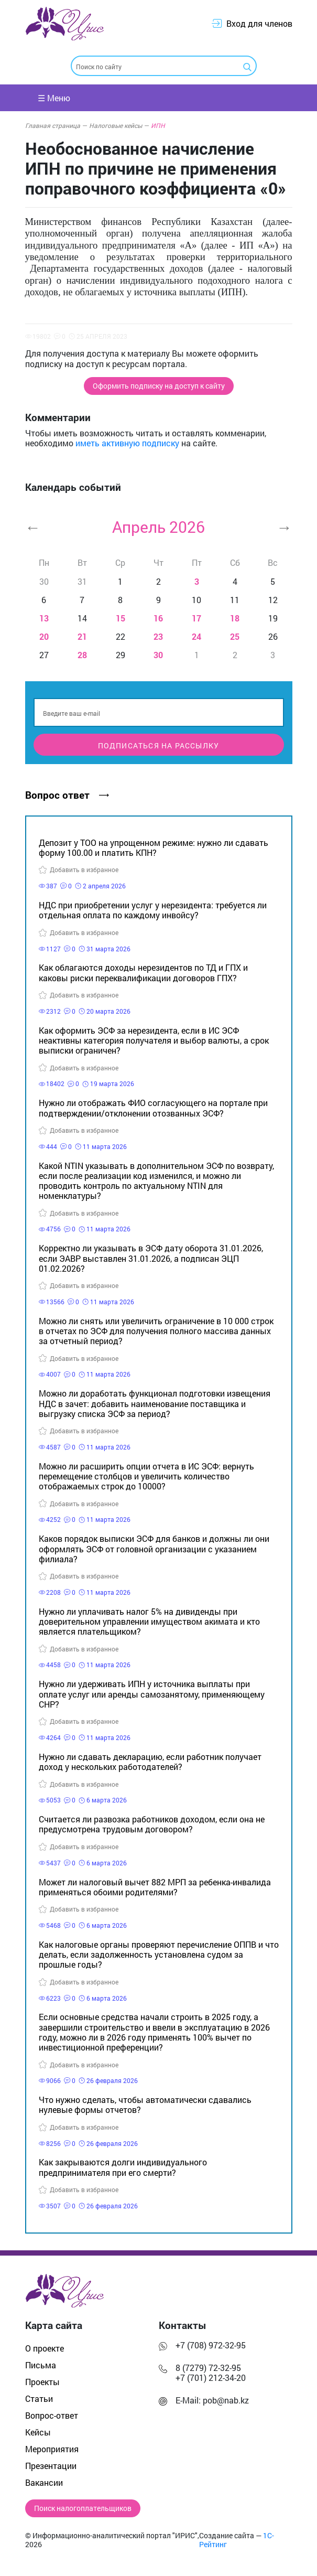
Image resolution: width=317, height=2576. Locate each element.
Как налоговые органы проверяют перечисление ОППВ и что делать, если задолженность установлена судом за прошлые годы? (159, 1954)
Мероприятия (52, 2448)
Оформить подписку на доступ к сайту (159, 386)
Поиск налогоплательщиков (83, 2508)
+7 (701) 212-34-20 (211, 2377)
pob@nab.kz (226, 2400)
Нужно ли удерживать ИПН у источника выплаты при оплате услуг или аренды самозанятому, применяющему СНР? (152, 1693)
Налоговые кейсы (119, 125)
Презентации (50, 2465)
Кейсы (38, 2432)
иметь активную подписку (127, 442)
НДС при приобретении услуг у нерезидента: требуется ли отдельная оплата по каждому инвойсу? (153, 909)
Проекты (42, 2381)
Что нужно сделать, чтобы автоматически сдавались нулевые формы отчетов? (145, 2104)
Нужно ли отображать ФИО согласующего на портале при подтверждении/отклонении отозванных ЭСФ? (153, 1107)
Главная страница (56, 125)
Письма (40, 2364)
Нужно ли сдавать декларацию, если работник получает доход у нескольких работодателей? (150, 1761)
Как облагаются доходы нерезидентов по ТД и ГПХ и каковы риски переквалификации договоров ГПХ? (143, 972)
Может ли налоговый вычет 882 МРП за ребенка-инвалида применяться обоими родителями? (155, 1886)
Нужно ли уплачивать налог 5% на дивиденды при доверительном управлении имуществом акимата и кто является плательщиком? (149, 1621)
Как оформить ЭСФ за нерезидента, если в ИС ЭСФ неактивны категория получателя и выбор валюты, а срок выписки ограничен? (154, 1040)
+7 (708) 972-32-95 (211, 2344)
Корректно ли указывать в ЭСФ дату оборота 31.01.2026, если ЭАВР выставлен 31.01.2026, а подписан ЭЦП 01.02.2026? (151, 1257)
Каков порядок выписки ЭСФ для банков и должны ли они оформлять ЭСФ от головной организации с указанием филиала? (154, 1548)
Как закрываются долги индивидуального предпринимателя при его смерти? (123, 2166)
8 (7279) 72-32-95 (208, 2367)
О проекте (44, 2348)
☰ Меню (54, 97)
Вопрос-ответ (51, 2415)
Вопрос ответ (67, 794)
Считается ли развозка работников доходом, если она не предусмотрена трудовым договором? (152, 1823)
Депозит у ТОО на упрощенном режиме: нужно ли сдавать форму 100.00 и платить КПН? (153, 847)
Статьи (39, 2398)
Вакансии (44, 2482)
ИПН (158, 125)
